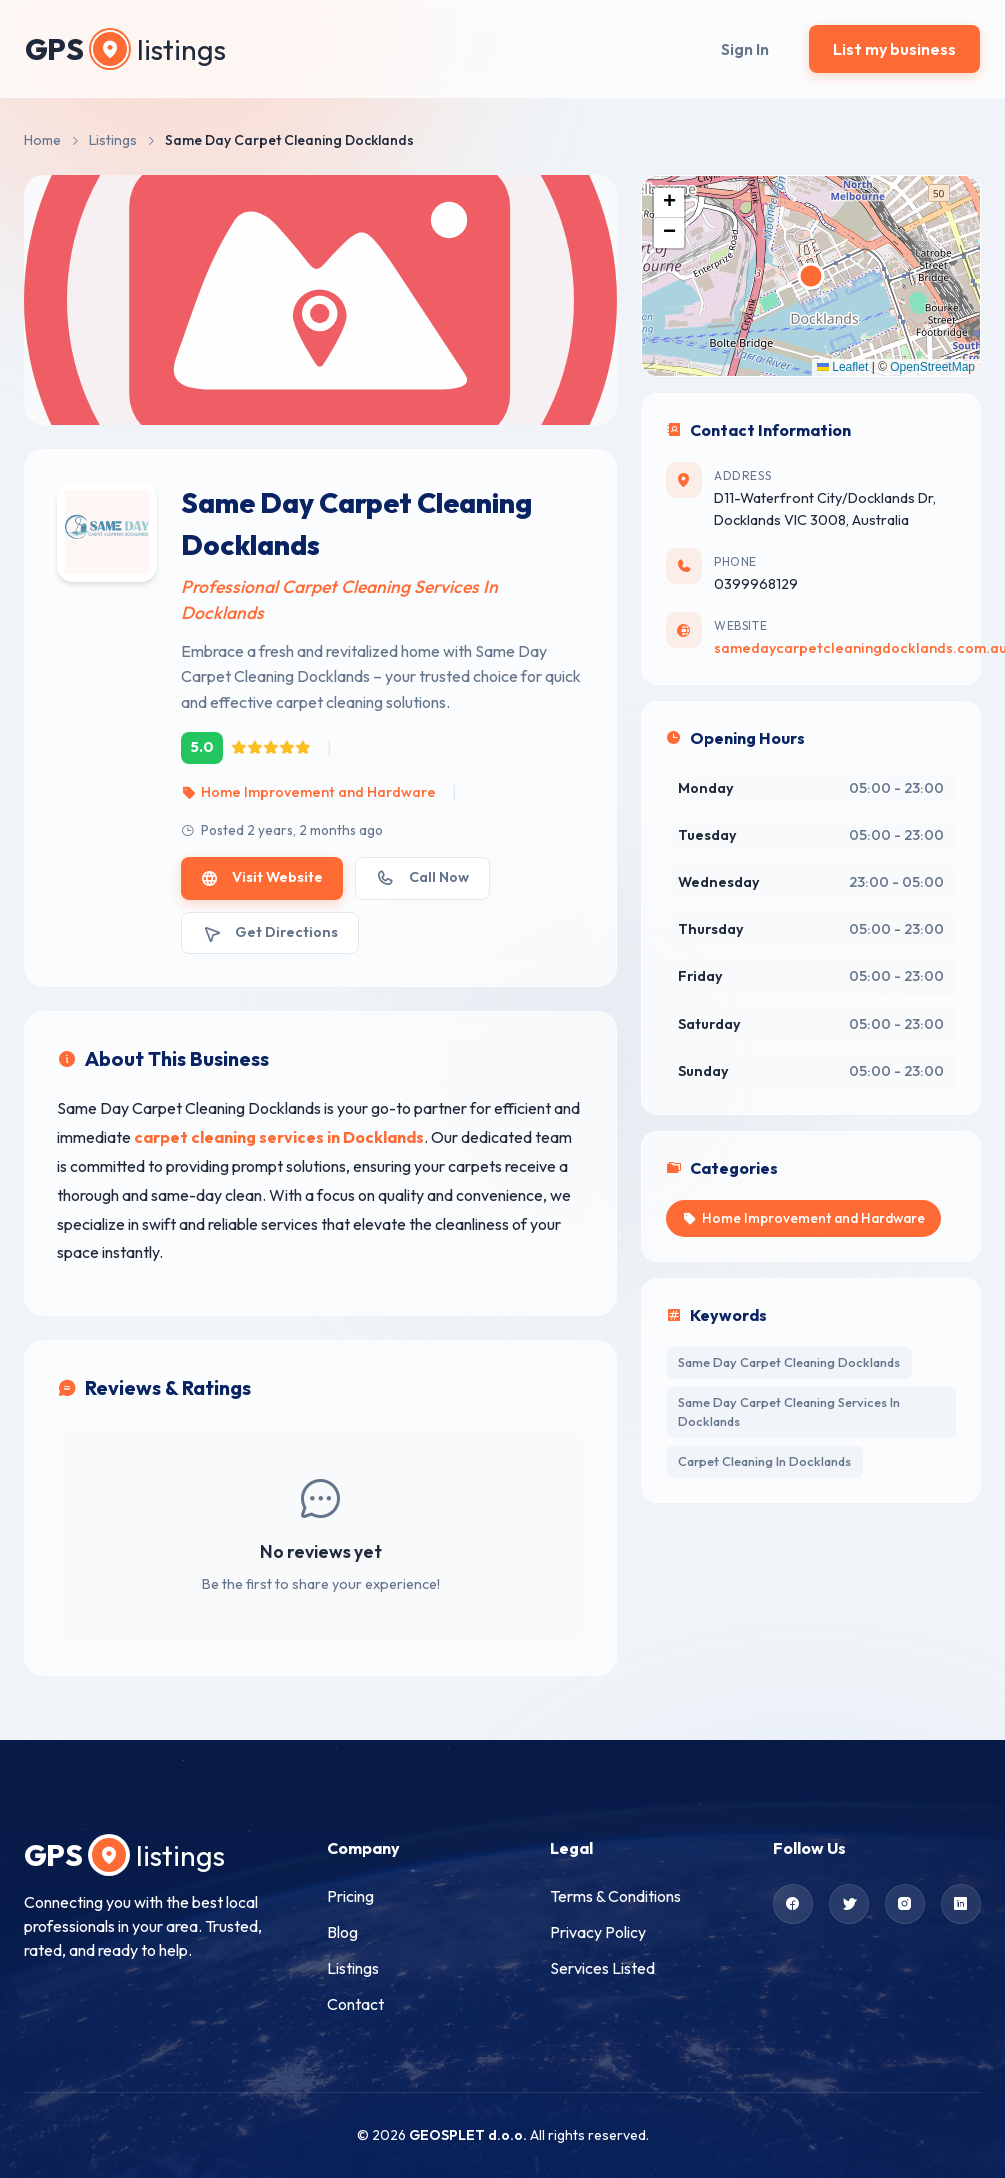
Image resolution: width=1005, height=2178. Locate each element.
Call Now (422, 877)
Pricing (350, 1896)
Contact (355, 2004)
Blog (342, 1932)
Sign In (745, 49)
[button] (669, 203)
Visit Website (262, 877)
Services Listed (602, 1968)
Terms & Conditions (615, 1896)
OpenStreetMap (932, 367)
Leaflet (842, 367)
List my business (894, 49)
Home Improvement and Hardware (308, 792)
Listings (113, 140)
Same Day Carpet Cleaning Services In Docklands (789, 1411)
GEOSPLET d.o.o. (468, 2135)
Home (42, 140)
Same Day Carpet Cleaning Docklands (789, 1362)
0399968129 (756, 584)
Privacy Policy (598, 1932)
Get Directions (270, 932)
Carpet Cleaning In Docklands (764, 1461)
